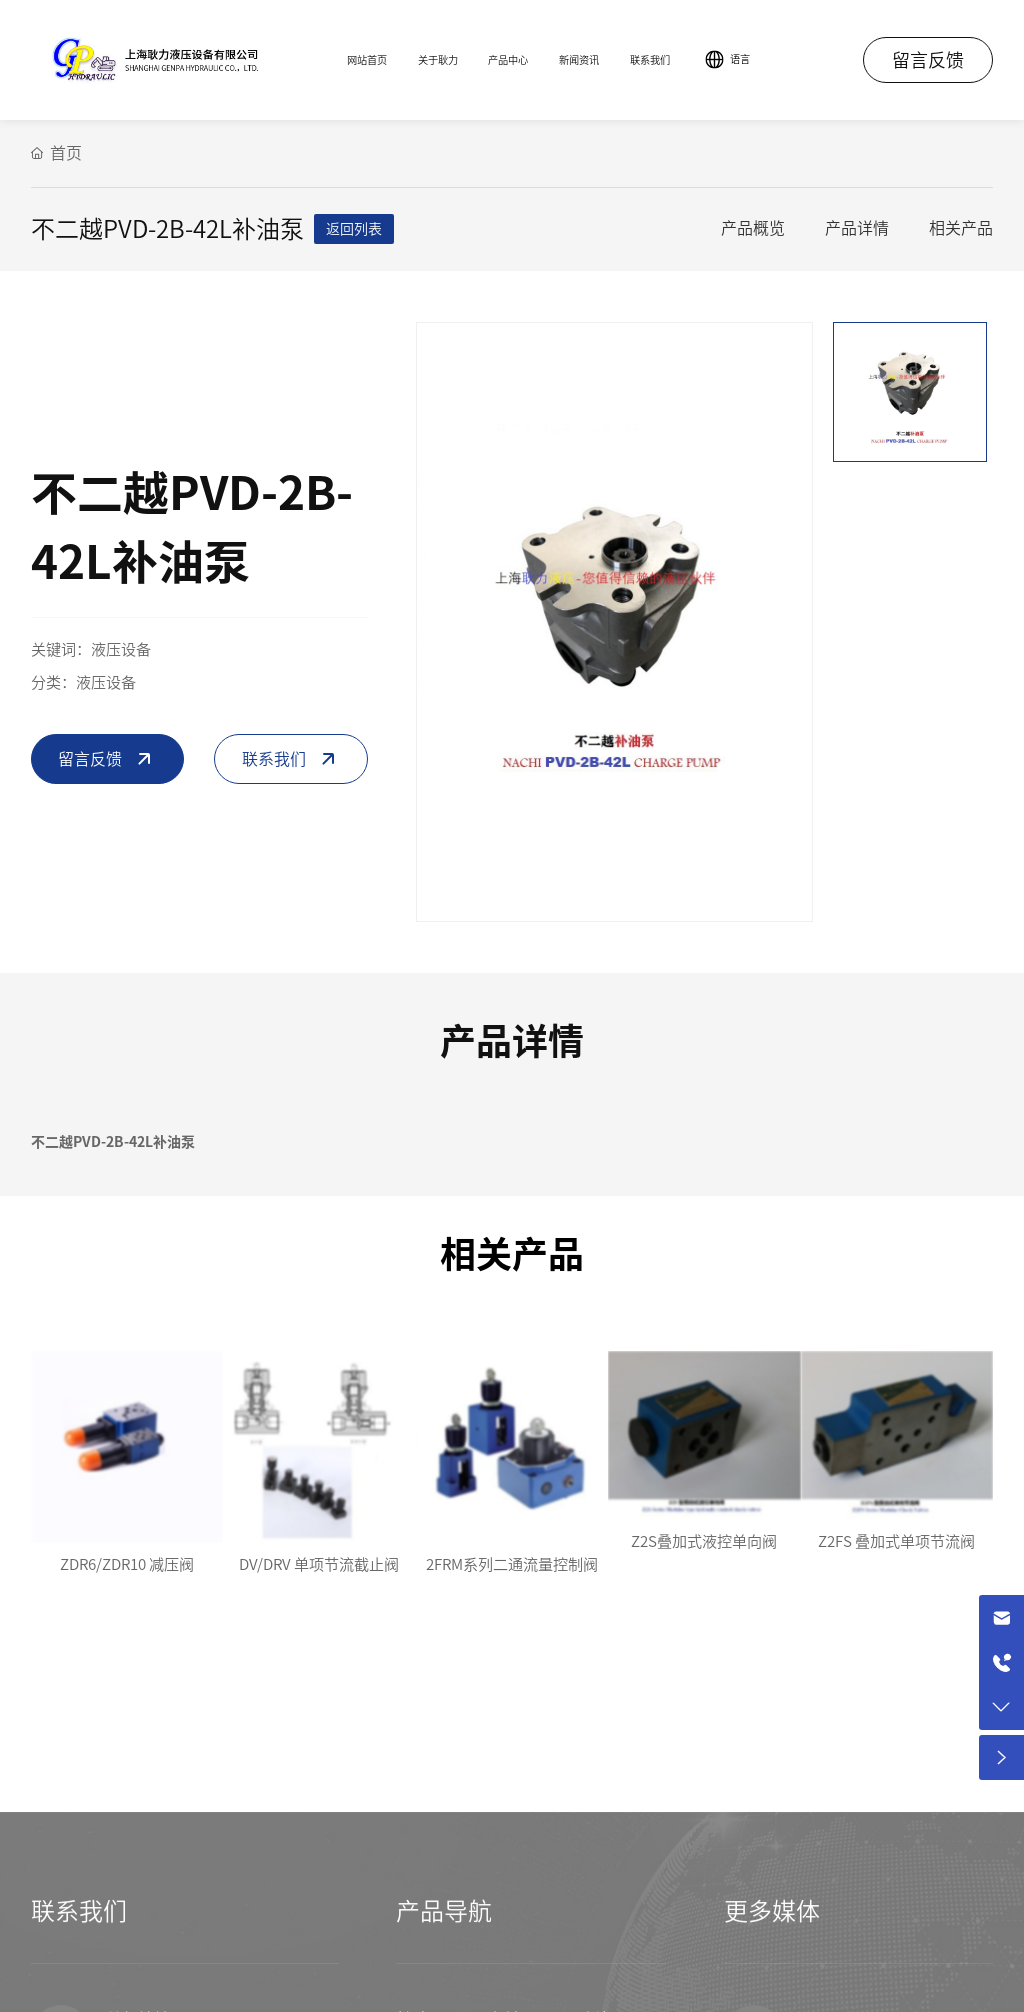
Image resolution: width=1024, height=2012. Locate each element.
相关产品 (961, 228)
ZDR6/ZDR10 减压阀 (127, 1564)
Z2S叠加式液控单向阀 (704, 1541)
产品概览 (753, 228)
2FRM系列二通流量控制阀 (512, 1564)
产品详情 (857, 228)
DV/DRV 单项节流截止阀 (319, 1564)
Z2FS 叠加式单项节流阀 (896, 1541)
